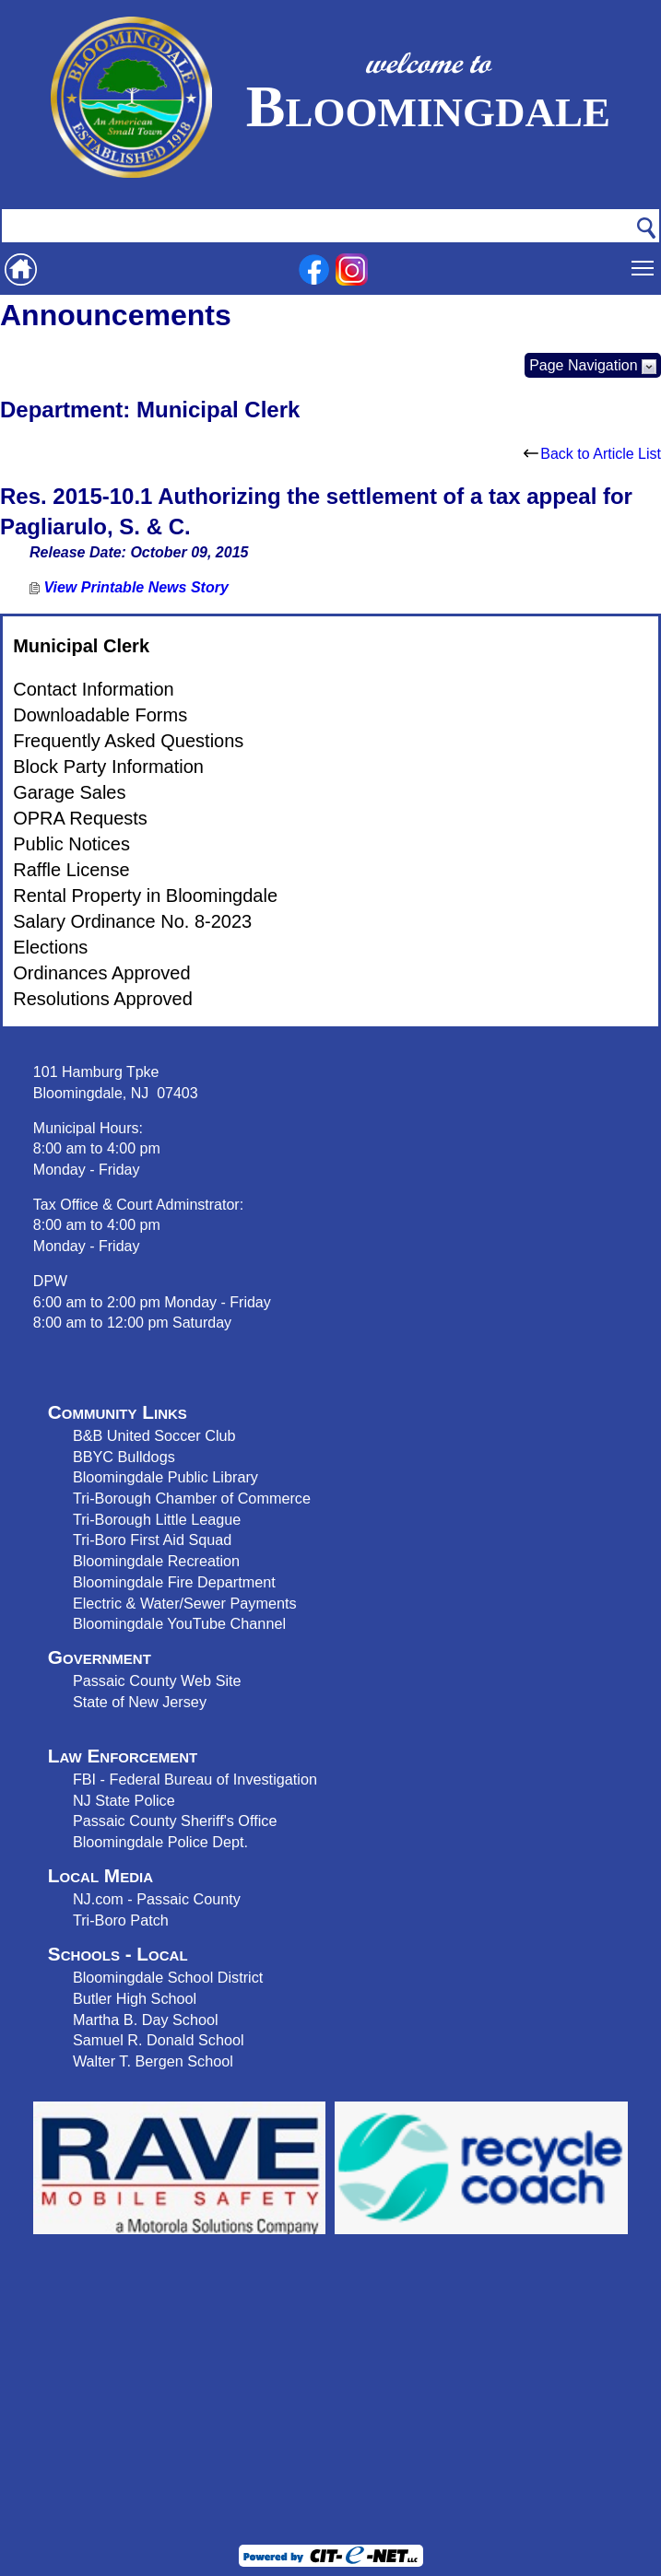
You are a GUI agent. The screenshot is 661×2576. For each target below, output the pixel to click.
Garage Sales (69, 792)
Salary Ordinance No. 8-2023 (132, 921)
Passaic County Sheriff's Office (175, 1820)
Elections (50, 947)
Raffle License (71, 870)
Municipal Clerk (81, 646)
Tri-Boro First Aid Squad (152, 1539)
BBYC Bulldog (120, 1456)
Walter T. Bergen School (153, 2061)
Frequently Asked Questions (128, 741)
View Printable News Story (129, 587)
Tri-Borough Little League (157, 1519)
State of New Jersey (140, 1701)
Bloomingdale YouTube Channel (179, 1623)
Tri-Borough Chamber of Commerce (192, 1498)
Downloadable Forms (100, 715)
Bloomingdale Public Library (165, 1477)
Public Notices (71, 844)
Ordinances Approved (101, 973)
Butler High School (134, 1998)
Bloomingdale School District (168, 1977)
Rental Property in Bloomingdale (145, 895)
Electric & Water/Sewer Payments (185, 1603)
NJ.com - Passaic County (157, 1899)
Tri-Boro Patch (121, 1920)
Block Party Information (108, 766)
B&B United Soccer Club (154, 1435)
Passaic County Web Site (157, 1680)
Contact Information (93, 689)
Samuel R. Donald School (158, 2040)
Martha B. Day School (145, 2019)
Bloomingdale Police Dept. (160, 1841)
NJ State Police (124, 1800)
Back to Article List (592, 454)
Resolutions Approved (103, 999)
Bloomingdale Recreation (156, 1560)
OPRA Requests (80, 818)
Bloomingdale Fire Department (174, 1582)
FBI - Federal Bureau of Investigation (195, 1779)
